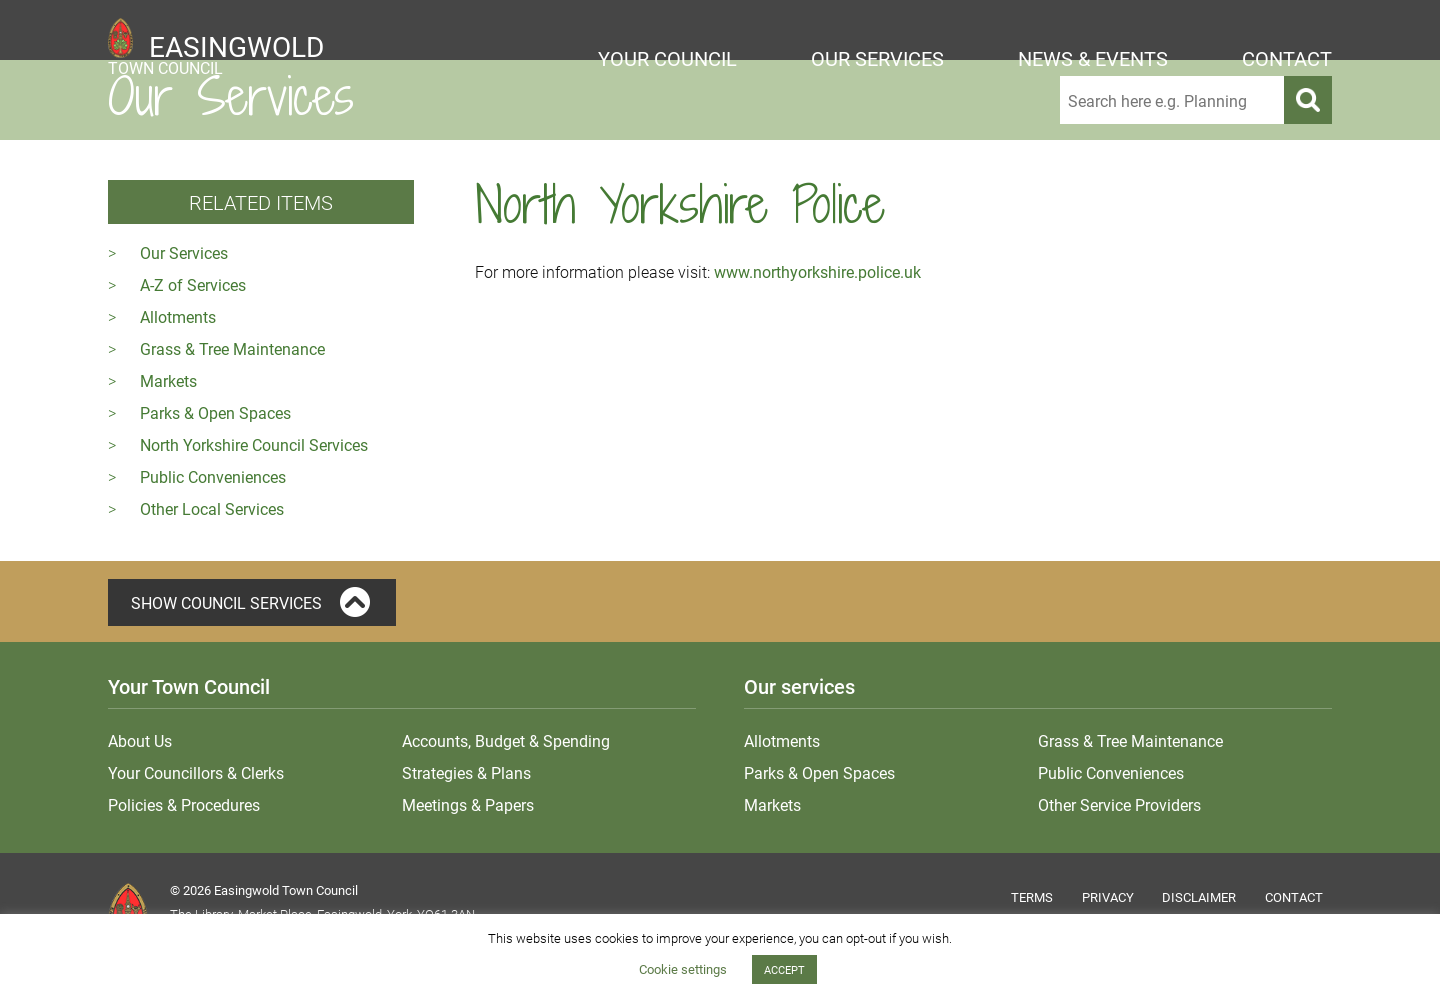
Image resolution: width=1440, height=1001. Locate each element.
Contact (1287, 58)
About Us (140, 740)
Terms (1032, 896)
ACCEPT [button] (784, 969)
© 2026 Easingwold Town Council (264, 889)
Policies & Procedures (184, 804)
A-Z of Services (193, 284)
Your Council (667, 58)
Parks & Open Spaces (215, 412)
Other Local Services (212, 508)
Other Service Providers (1119, 804)
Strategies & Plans (466, 772)
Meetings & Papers (468, 804)
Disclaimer (1199, 896)
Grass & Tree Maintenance (232, 348)
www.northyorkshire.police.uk (817, 271)
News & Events (1093, 58)
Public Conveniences (213, 476)
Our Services (877, 58)
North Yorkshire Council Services (254, 444)
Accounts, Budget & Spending (506, 740)
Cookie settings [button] (683, 969)
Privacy (1108, 896)
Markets (168, 380)
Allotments (178, 316)
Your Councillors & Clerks (196, 772)
